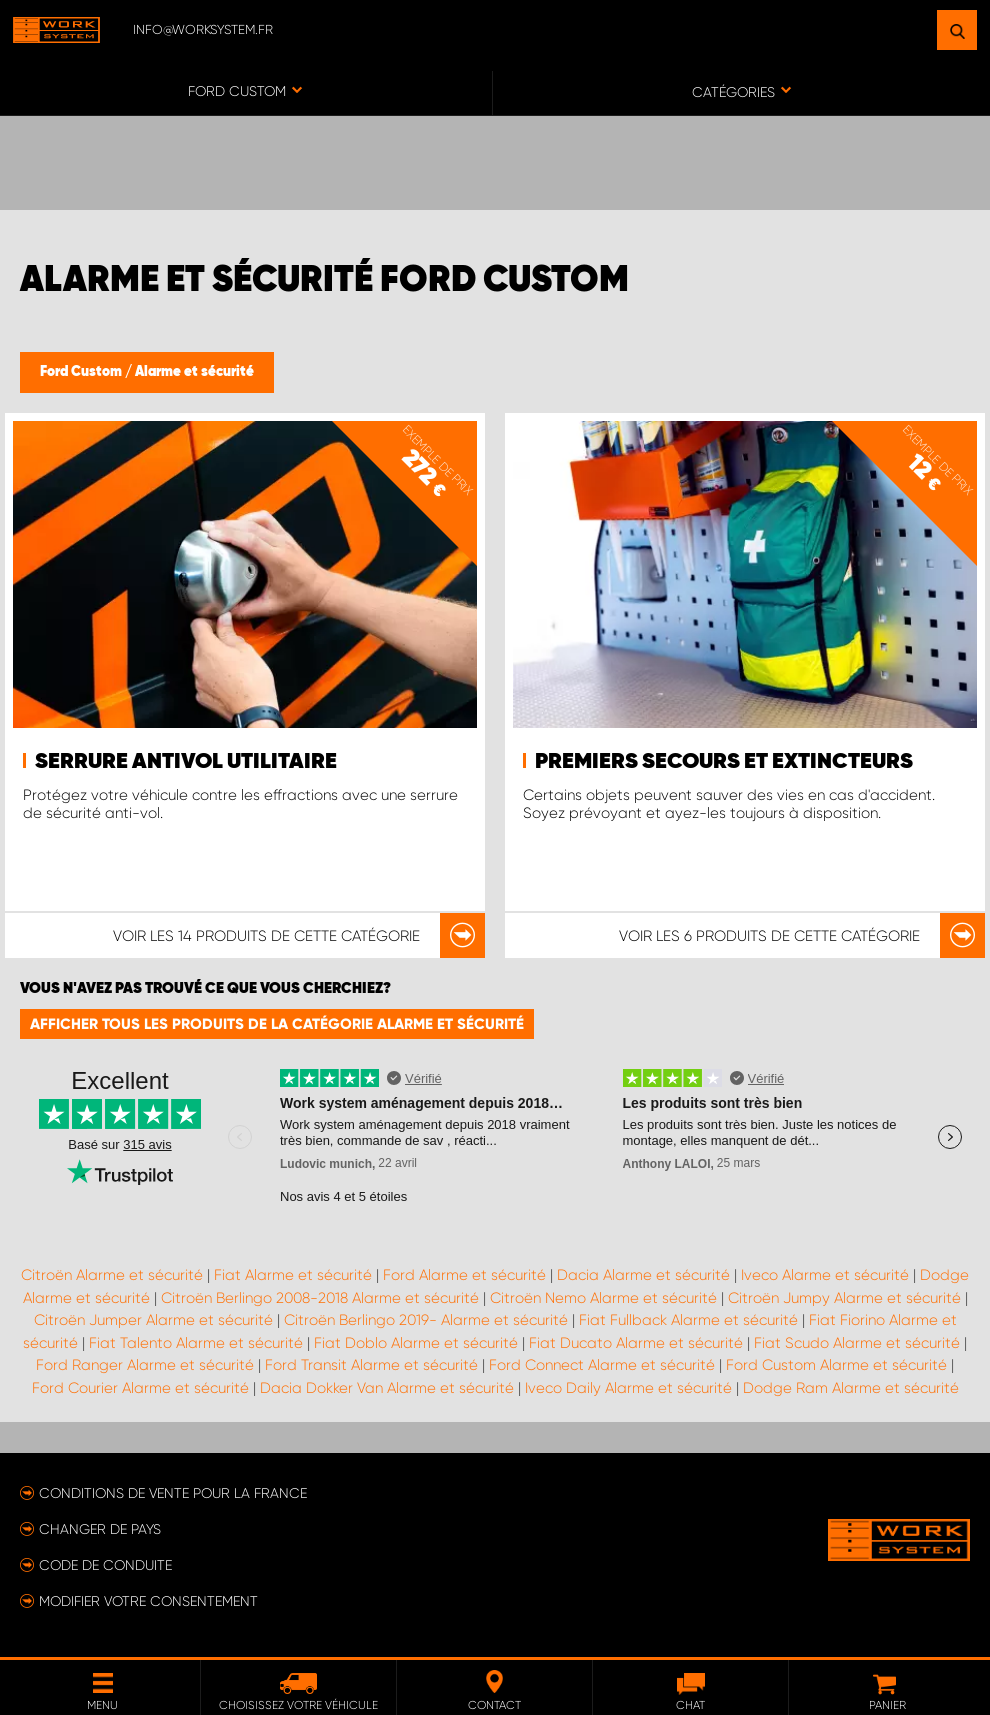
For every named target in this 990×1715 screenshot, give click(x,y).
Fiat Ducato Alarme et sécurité (636, 1343)
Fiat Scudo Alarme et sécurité (857, 1343)
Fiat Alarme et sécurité (293, 1275)
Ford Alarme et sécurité (464, 1275)
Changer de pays (100, 1529)
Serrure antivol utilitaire (186, 762)
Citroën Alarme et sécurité (112, 1275)
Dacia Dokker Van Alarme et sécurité (387, 1388)
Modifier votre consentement (148, 1601)
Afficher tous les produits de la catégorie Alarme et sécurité (277, 1024)
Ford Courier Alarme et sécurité (140, 1388)
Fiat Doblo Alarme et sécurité (416, 1343)
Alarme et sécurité (194, 372)
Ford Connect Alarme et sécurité (602, 1365)
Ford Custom (82, 372)
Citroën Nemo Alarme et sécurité (603, 1298)
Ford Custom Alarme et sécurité (836, 1365)
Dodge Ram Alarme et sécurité (851, 1388)
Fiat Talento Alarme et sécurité (196, 1343)
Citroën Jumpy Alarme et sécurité (844, 1298)
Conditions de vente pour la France (173, 1493)
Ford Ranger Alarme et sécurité (145, 1365)
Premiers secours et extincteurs (724, 762)
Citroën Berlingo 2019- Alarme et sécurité (426, 1320)
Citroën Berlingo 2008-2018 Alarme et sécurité (320, 1298)
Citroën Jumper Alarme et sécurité (153, 1320)
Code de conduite (105, 1565)
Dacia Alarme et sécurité (643, 1275)
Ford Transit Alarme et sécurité (371, 1365)
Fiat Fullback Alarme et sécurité (688, 1320)
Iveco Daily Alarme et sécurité (628, 1388)
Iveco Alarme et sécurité (825, 1275)
